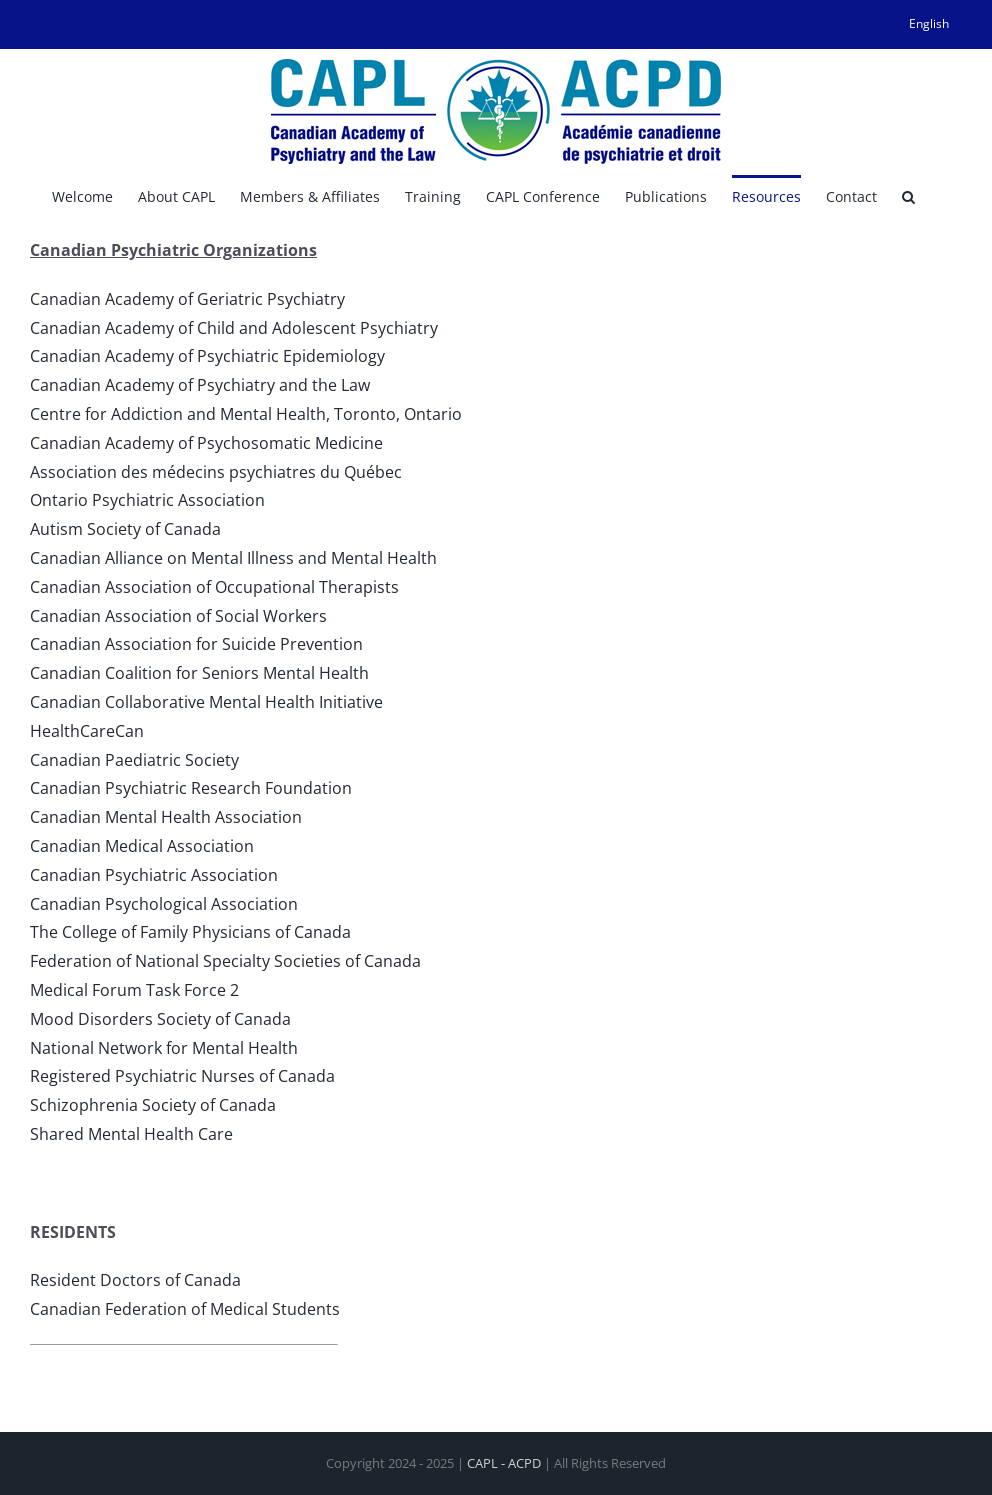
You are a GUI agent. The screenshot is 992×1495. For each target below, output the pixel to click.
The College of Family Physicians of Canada (190, 932)
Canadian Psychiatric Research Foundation (191, 788)
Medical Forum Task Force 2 (134, 990)
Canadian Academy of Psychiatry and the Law (200, 385)
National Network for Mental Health (164, 1048)
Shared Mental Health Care (131, 1134)
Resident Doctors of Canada (135, 1280)
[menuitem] (929, 24)
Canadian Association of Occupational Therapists (214, 587)
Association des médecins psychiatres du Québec (216, 472)
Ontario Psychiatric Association (147, 500)
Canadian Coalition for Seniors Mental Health (199, 673)
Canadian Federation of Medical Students (185, 1309)
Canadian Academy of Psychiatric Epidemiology (207, 356)
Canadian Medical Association (142, 846)
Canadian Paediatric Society (134, 760)
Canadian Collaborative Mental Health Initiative (206, 702)
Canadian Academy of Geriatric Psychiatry (187, 299)
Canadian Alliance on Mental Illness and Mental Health (233, 558)
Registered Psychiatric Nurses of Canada (182, 1076)
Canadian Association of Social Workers (178, 616)
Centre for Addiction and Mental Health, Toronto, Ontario (246, 414)
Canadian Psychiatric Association (154, 875)
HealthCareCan (87, 731)
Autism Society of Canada (125, 529)
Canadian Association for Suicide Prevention (196, 644)
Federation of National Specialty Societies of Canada (225, 961)
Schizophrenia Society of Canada (153, 1105)
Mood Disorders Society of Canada (160, 1019)
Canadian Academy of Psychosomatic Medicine (206, 443)
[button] (908, 195)
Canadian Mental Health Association (166, 817)
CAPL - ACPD (504, 1463)
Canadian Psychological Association (164, 904)
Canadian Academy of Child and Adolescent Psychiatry (234, 328)
